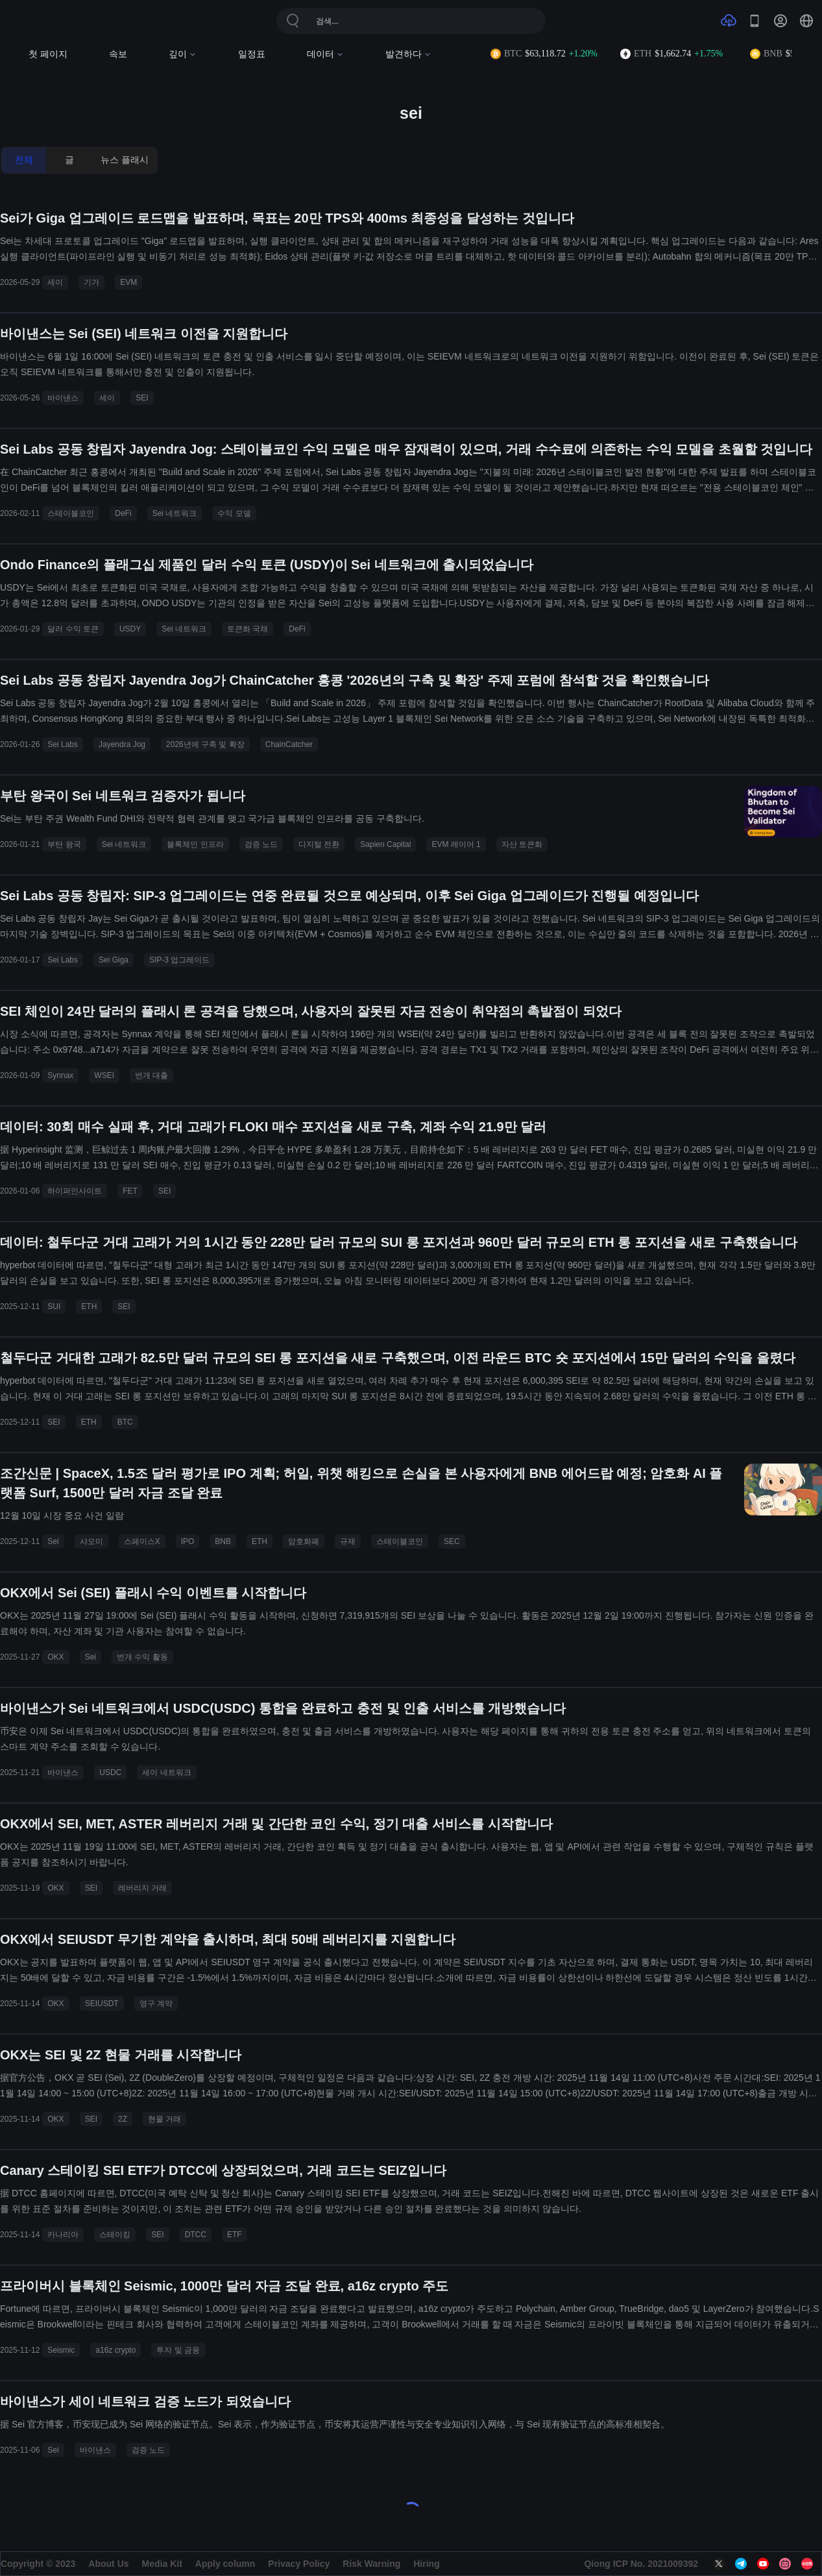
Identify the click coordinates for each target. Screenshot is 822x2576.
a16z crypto (115, 2350)
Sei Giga (113, 959)
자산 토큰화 (522, 844)
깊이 (183, 54)
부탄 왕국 (63, 844)
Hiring (426, 2563)
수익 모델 (233, 513)
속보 (118, 54)
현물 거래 (164, 2119)
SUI (53, 1306)
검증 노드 (261, 844)
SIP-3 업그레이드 (179, 959)
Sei (52, 1541)
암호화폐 (303, 1541)
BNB (223, 1541)
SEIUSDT (102, 2003)
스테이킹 (114, 2234)
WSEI (104, 1075)
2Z (122, 2119)
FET (130, 1191)
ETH (89, 1306)
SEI (142, 397)
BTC (125, 1422)
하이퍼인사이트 (74, 1191)
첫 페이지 (48, 54)
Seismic (61, 2350)
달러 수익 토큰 (73, 628)
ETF (234, 2234)
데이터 (325, 54)
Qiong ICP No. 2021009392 (641, 2563)
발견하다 (408, 54)
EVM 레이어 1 (455, 844)
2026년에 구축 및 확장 (205, 744)
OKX (55, 1657)
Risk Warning (371, 2563)
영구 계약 (156, 2003)
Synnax (60, 1075)
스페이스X (142, 1541)
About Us (108, 2563)
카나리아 (63, 2234)
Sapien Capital (385, 844)
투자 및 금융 (178, 2350)
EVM (128, 282)
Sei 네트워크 (174, 513)
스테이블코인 (70, 513)
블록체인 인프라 (195, 844)
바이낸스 (63, 397)
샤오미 (91, 1541)
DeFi (123, 513)
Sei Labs (62, 744)
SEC (452, 1541)
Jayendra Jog (122, 744)
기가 (91, 282)
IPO (188, 1541)
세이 (55, 282)
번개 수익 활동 (142, 1657)
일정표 (251, 54)
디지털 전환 (318, 844)
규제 (348, 1541)
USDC (110, 1772)
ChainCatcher (289, 744)
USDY (130, 628)
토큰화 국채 (247, 628)
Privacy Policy (299, 2563)
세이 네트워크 (166, 1772)
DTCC (195, 2234)
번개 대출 (151, 1075)
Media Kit (162, 2563)
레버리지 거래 (142, 1888)
